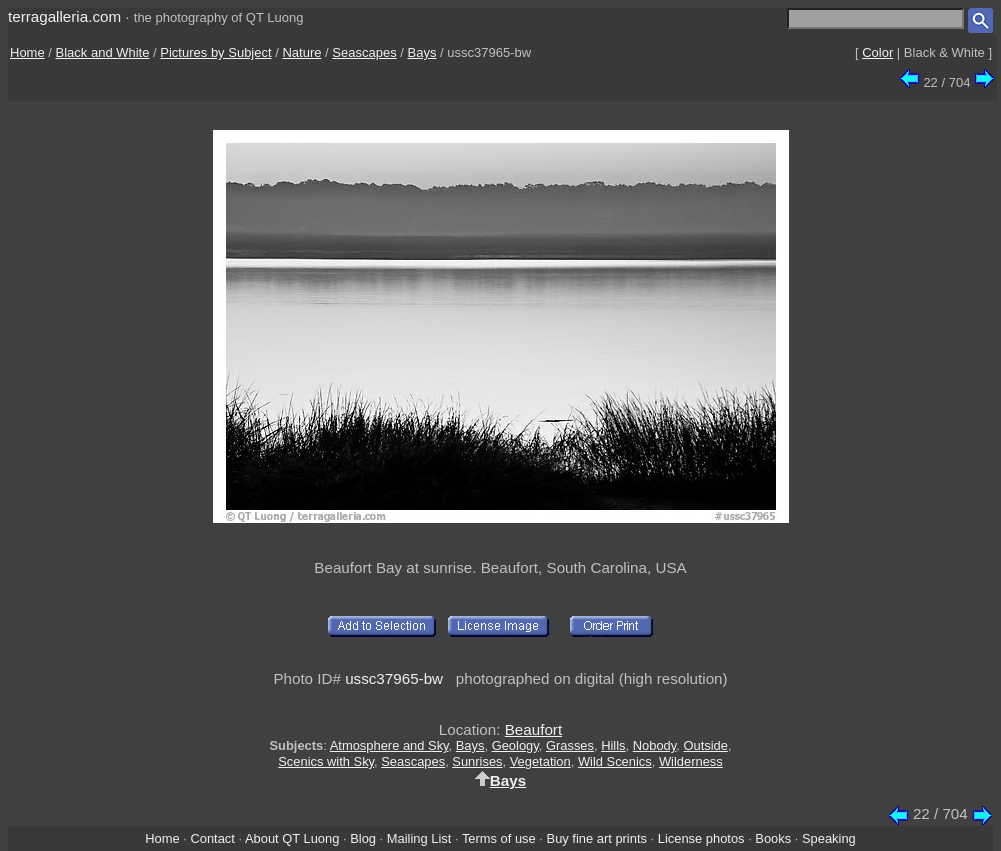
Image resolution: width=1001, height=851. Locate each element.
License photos (701, 838)
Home (27, 52)
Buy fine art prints (597, 838)
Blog (363, 838)
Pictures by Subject (215, 52)
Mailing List (419, 838)
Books (773, 838)
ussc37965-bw (394, 678)
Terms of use (499, 838)
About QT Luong (292, 838)
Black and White (103, 52)
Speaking (829, 838)
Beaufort (533, 729)
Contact (212, 838)
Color (877, 52)
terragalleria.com (64, 16)
